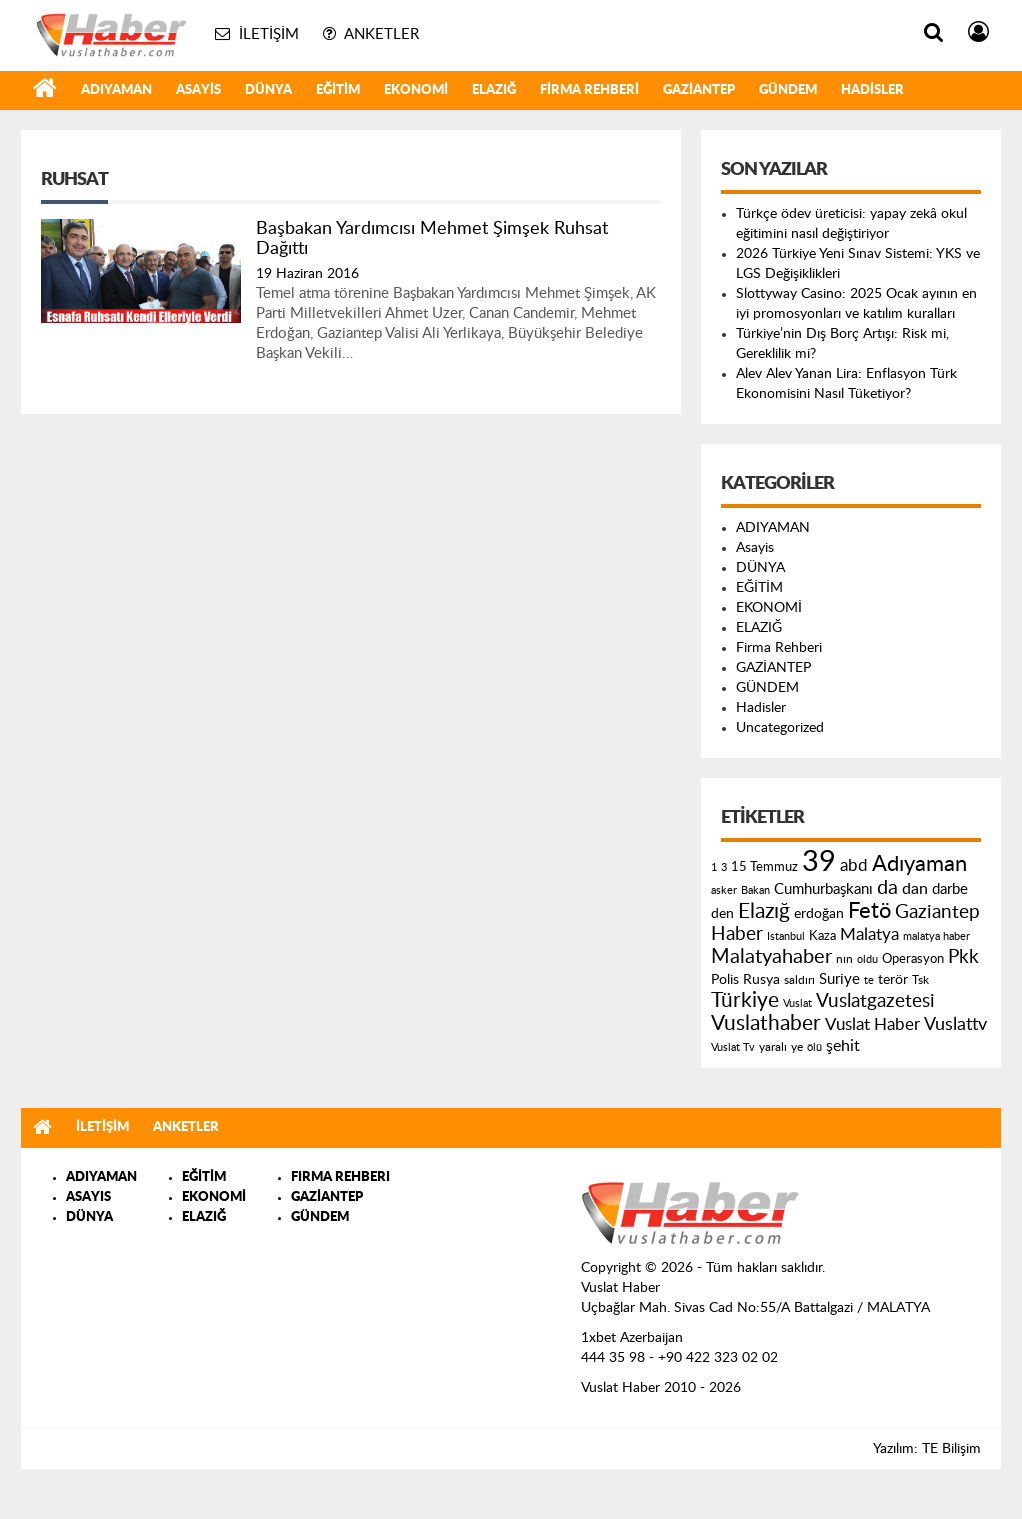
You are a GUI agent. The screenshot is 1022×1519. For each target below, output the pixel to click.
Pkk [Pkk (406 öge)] (963, 957)
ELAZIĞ (494, 90)
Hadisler (872, 90)
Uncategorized (780, 728)
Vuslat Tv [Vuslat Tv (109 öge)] (733, 1047)
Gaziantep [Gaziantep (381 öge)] (937, 912)
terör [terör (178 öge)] (893, 980)
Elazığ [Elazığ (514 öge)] (764, 911)
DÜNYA (268, 90)
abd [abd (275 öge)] (854, 866)
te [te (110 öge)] (869, 980)
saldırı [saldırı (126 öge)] (799, 980)
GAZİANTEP (699, 90)
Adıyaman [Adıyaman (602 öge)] (919, 864)
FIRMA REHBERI (340, 1177)
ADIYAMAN (116, 90)
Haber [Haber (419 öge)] (737, 934)
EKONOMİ (416, 90)
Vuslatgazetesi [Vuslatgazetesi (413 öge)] (875, 1001)
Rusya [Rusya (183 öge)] (761, 980)
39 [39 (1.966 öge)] (819, 862)
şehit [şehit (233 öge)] (843, 1046)
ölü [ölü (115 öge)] (814, 1047)
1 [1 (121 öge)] (714, 867)
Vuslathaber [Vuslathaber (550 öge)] (766, 1023)
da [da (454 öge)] (887, 888)
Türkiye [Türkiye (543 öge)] (745, 1000)
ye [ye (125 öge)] (797, 1047)
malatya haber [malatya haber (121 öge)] (936, 936)
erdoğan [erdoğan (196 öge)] (819, 913)
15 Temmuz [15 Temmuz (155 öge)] (764, 867)
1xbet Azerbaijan (632, 1338)
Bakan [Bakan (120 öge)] (755, 890)
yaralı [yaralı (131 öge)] (773, 1047)
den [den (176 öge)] (722, 914)
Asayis (198, 90)
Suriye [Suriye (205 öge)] (839, 979)
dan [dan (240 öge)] (915, 889)
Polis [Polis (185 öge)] (725, 980)
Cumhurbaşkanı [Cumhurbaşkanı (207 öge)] (823, 889)
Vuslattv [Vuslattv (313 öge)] (955, 1024)
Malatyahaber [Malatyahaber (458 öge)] (771, 957)
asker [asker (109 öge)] (724, 890)
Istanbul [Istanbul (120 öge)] (786, 936)
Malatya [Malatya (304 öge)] (869, 934)
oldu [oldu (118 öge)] (867, 959)
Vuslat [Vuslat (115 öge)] (797, 1003)
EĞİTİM (338, 90)
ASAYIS (88, 1197)
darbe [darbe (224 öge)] (950, 889)
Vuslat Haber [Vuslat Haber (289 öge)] (872, 1024)
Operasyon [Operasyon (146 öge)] (913, 959)
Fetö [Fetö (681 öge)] (869, 911)
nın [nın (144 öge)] (844, 959)
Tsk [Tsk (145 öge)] (920, 980)
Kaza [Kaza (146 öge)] (822, 936)
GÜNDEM (788, 90)
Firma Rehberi (589, 90)
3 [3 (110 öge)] (724, 867)
